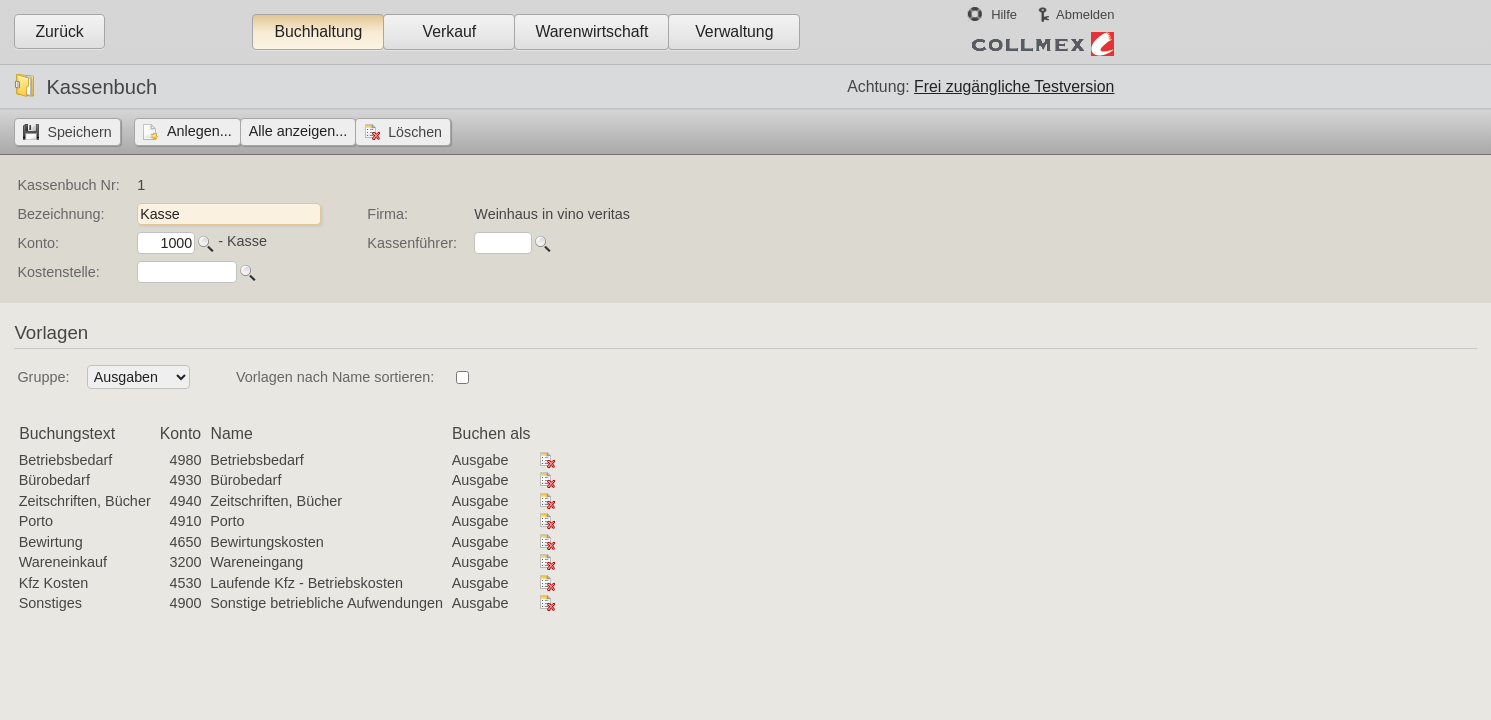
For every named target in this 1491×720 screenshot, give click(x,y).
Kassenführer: (412, 243)
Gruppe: (43, 377)
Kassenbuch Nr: (68, 185)
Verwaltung (734, 31)
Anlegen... (199, 131)
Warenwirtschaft (591, 31)
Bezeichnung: (60, 214)
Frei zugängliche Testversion (1014, 86)
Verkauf (450, 31)
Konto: (38, 243)
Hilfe (1004, 14)
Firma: (387, 214)
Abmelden (1085, 14)
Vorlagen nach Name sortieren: (335, 377)
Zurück (59, 31)
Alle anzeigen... (298, 131)
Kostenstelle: (58, 272)
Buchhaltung (318, 31)
